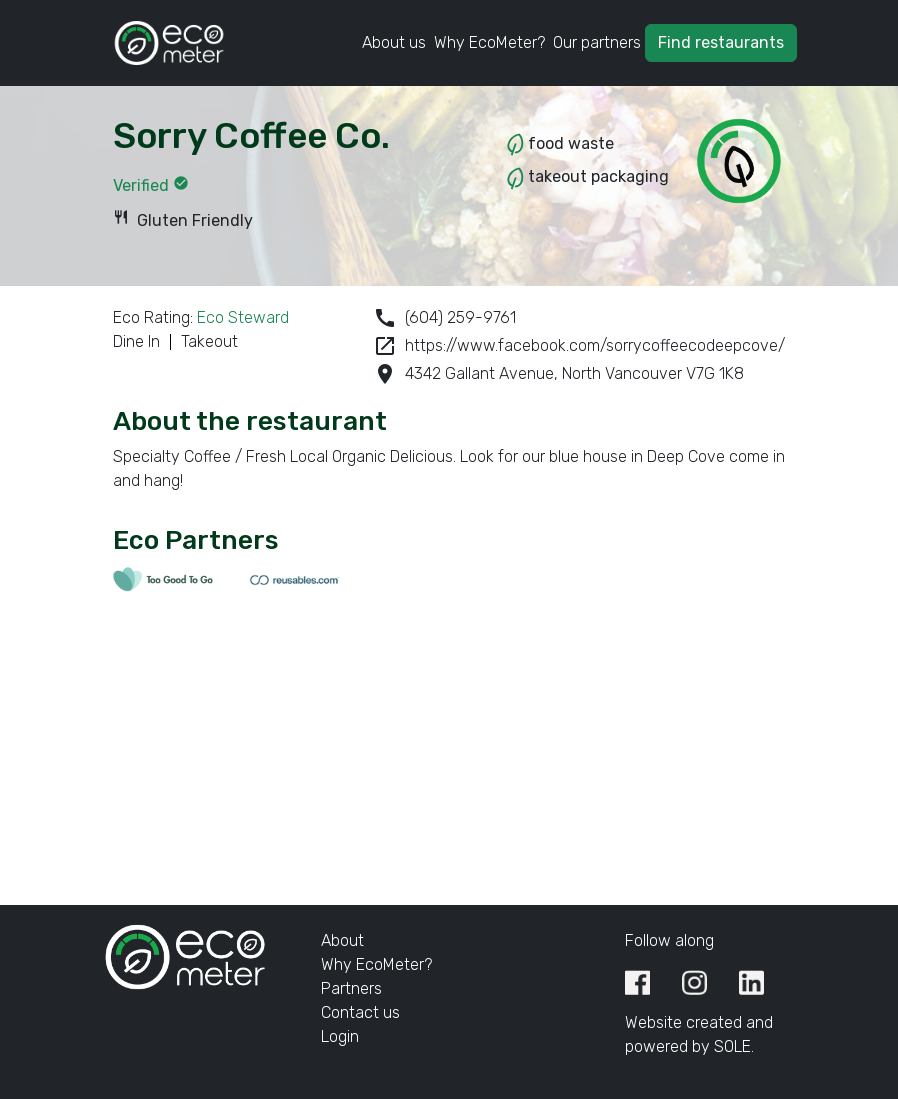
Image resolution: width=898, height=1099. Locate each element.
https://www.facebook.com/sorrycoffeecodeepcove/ (579, 346)
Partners (351, 988)
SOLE (732, 1046)
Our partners (597, 42)
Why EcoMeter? (489, 42)
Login (340, 1036)
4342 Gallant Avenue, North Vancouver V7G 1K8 (558, 374)
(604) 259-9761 (444, 318)
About (342, 940)
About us (394, 42)
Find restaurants (721, 42)
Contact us (360, 1012)
